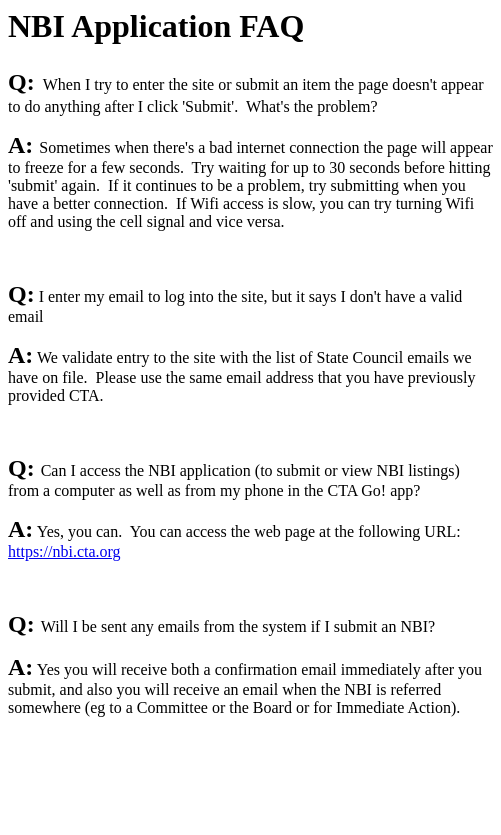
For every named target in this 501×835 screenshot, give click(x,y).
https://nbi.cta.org (64, 551)
